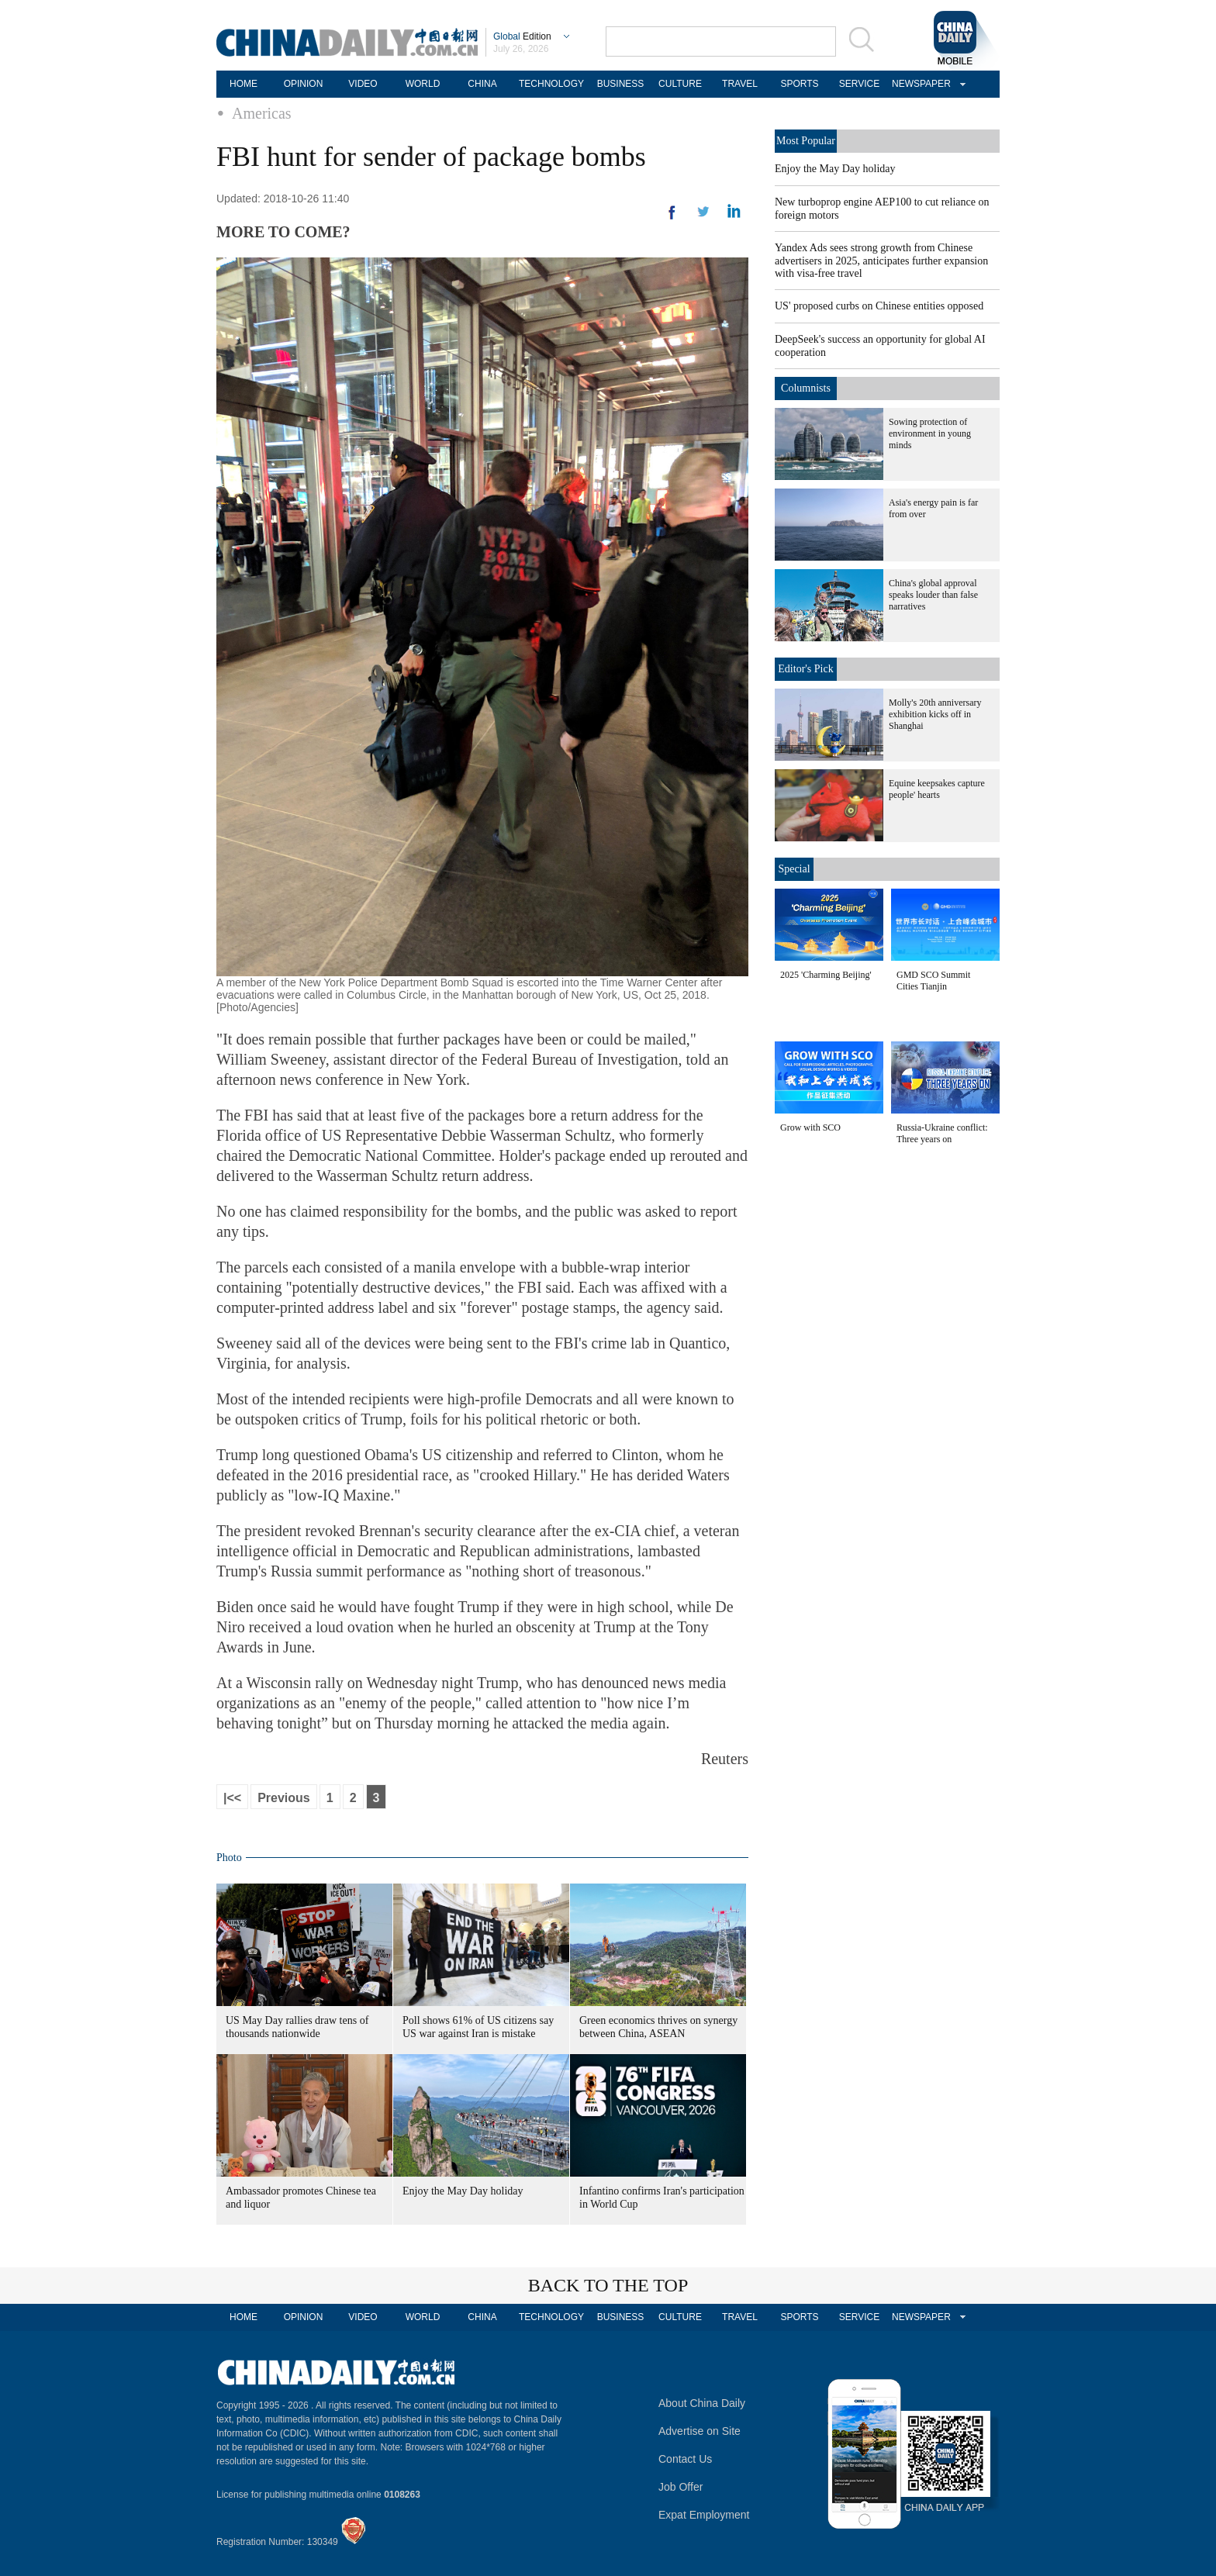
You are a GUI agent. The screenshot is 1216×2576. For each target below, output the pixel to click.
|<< (232, 1797)
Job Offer (680, 2487)
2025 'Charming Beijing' (826, 974)
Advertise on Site (699, 2431)
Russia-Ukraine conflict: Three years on (942, 1133)
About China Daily (701, 2403)
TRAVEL (740, 83)
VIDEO (362, 83)
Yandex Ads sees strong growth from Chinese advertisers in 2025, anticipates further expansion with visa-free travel (881, 260)
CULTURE (680, 83)
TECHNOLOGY (551, 83)
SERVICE (859, 83)
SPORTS (799, 83)
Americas (262, 113)
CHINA (482, 83)
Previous (283, 1797)
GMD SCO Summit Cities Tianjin (933, 980)
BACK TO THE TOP (608, 2285)
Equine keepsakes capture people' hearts (937, 789)
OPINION (303, 83)
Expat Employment (704, 2515)
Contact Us (685, 2459)
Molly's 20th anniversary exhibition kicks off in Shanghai (935, 714)
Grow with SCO (810, 1127)
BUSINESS (620, 83)
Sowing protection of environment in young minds (930, 433)
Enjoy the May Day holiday (462, 2191)
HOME (243, 83)
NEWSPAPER (919, 83)
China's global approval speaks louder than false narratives (933, 595)
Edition (522, 36)
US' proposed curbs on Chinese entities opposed (879, 306)
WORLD (423, 83)
